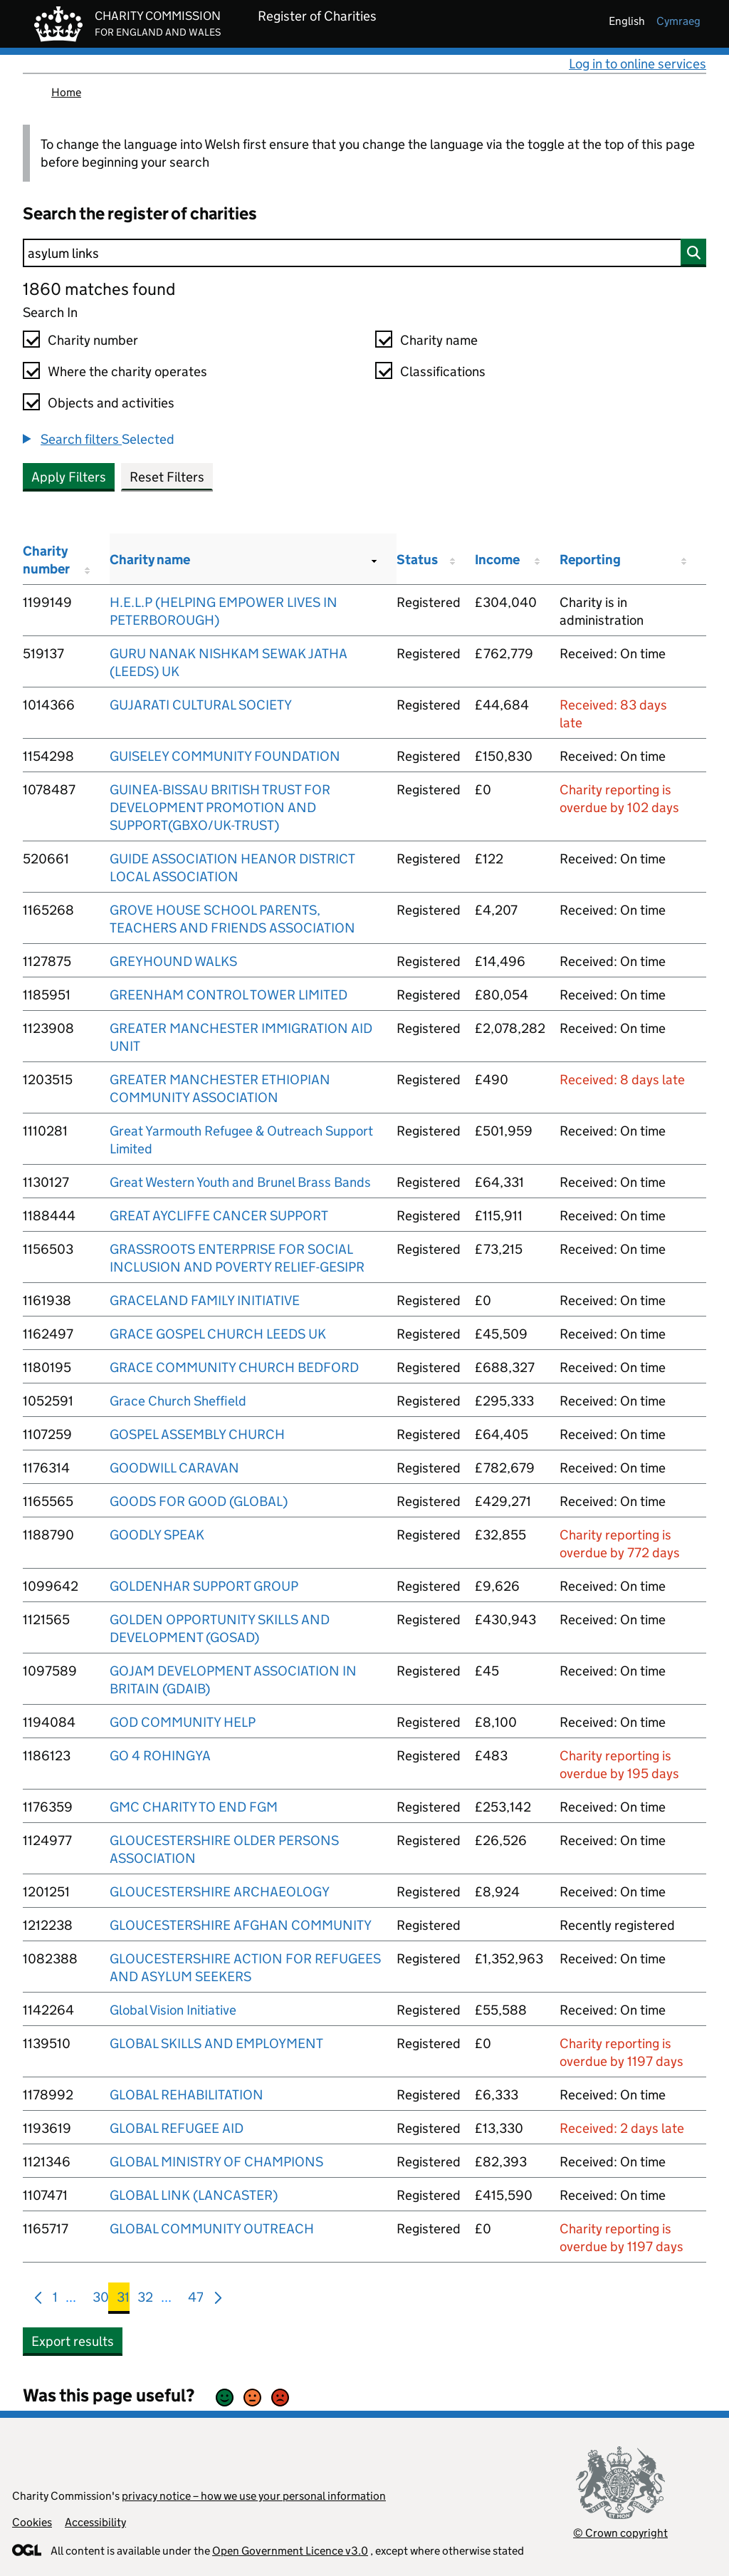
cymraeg (678, 21)
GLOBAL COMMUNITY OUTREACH (212, 2229)
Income (497, 559)
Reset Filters (167, 477)
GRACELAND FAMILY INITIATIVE (205, 1300)
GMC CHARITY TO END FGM (194, 1807)
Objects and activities (111, 403)
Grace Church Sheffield (178, 1401)
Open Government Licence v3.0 (290, 2550)
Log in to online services (637, 64)
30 (101, 2300)
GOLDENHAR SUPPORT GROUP (204, 1586)
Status (417, 559)
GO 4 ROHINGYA (160, 1755)
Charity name (439, 340)
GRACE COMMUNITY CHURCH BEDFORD (234, 1367)
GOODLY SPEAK (157, 1535)
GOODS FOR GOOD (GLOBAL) (199, 1501)
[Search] (364, 253)
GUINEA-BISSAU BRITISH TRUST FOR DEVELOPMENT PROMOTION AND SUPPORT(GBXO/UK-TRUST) (220, 807)
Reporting (590, 559)
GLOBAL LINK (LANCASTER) (194, 2195)
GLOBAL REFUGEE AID (176, 2128)
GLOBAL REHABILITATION (186, 2095)
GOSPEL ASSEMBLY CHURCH (197, 1434)
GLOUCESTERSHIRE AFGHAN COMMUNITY (241, 1925)
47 (196, 2300)
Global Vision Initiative (173, 2010)
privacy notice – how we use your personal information (254, 2496)
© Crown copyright (620, 2533)
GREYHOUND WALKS (173, 961)
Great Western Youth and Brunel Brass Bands (240, 1182)
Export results (72, 2341)
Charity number (93, 340)
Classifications (443, 371)
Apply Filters (68, 477)
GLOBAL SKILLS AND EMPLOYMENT (216, 2043)
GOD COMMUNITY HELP (183, 1722)
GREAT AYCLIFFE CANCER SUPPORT (219, 1216)
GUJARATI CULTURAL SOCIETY (201, 705)
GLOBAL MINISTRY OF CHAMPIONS (216, 2162)
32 (145, 2300)
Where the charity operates (127, 371)
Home (66, 92)
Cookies (32, 2522)
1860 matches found (99, 289)
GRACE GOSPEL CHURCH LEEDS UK (218, 1334)
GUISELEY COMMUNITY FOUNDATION (225, 756)
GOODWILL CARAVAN (174, 1468)
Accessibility (95, 2522)
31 (123, 2300)
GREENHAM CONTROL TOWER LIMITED (228, 995)
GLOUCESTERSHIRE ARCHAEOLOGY (220, 1892)
